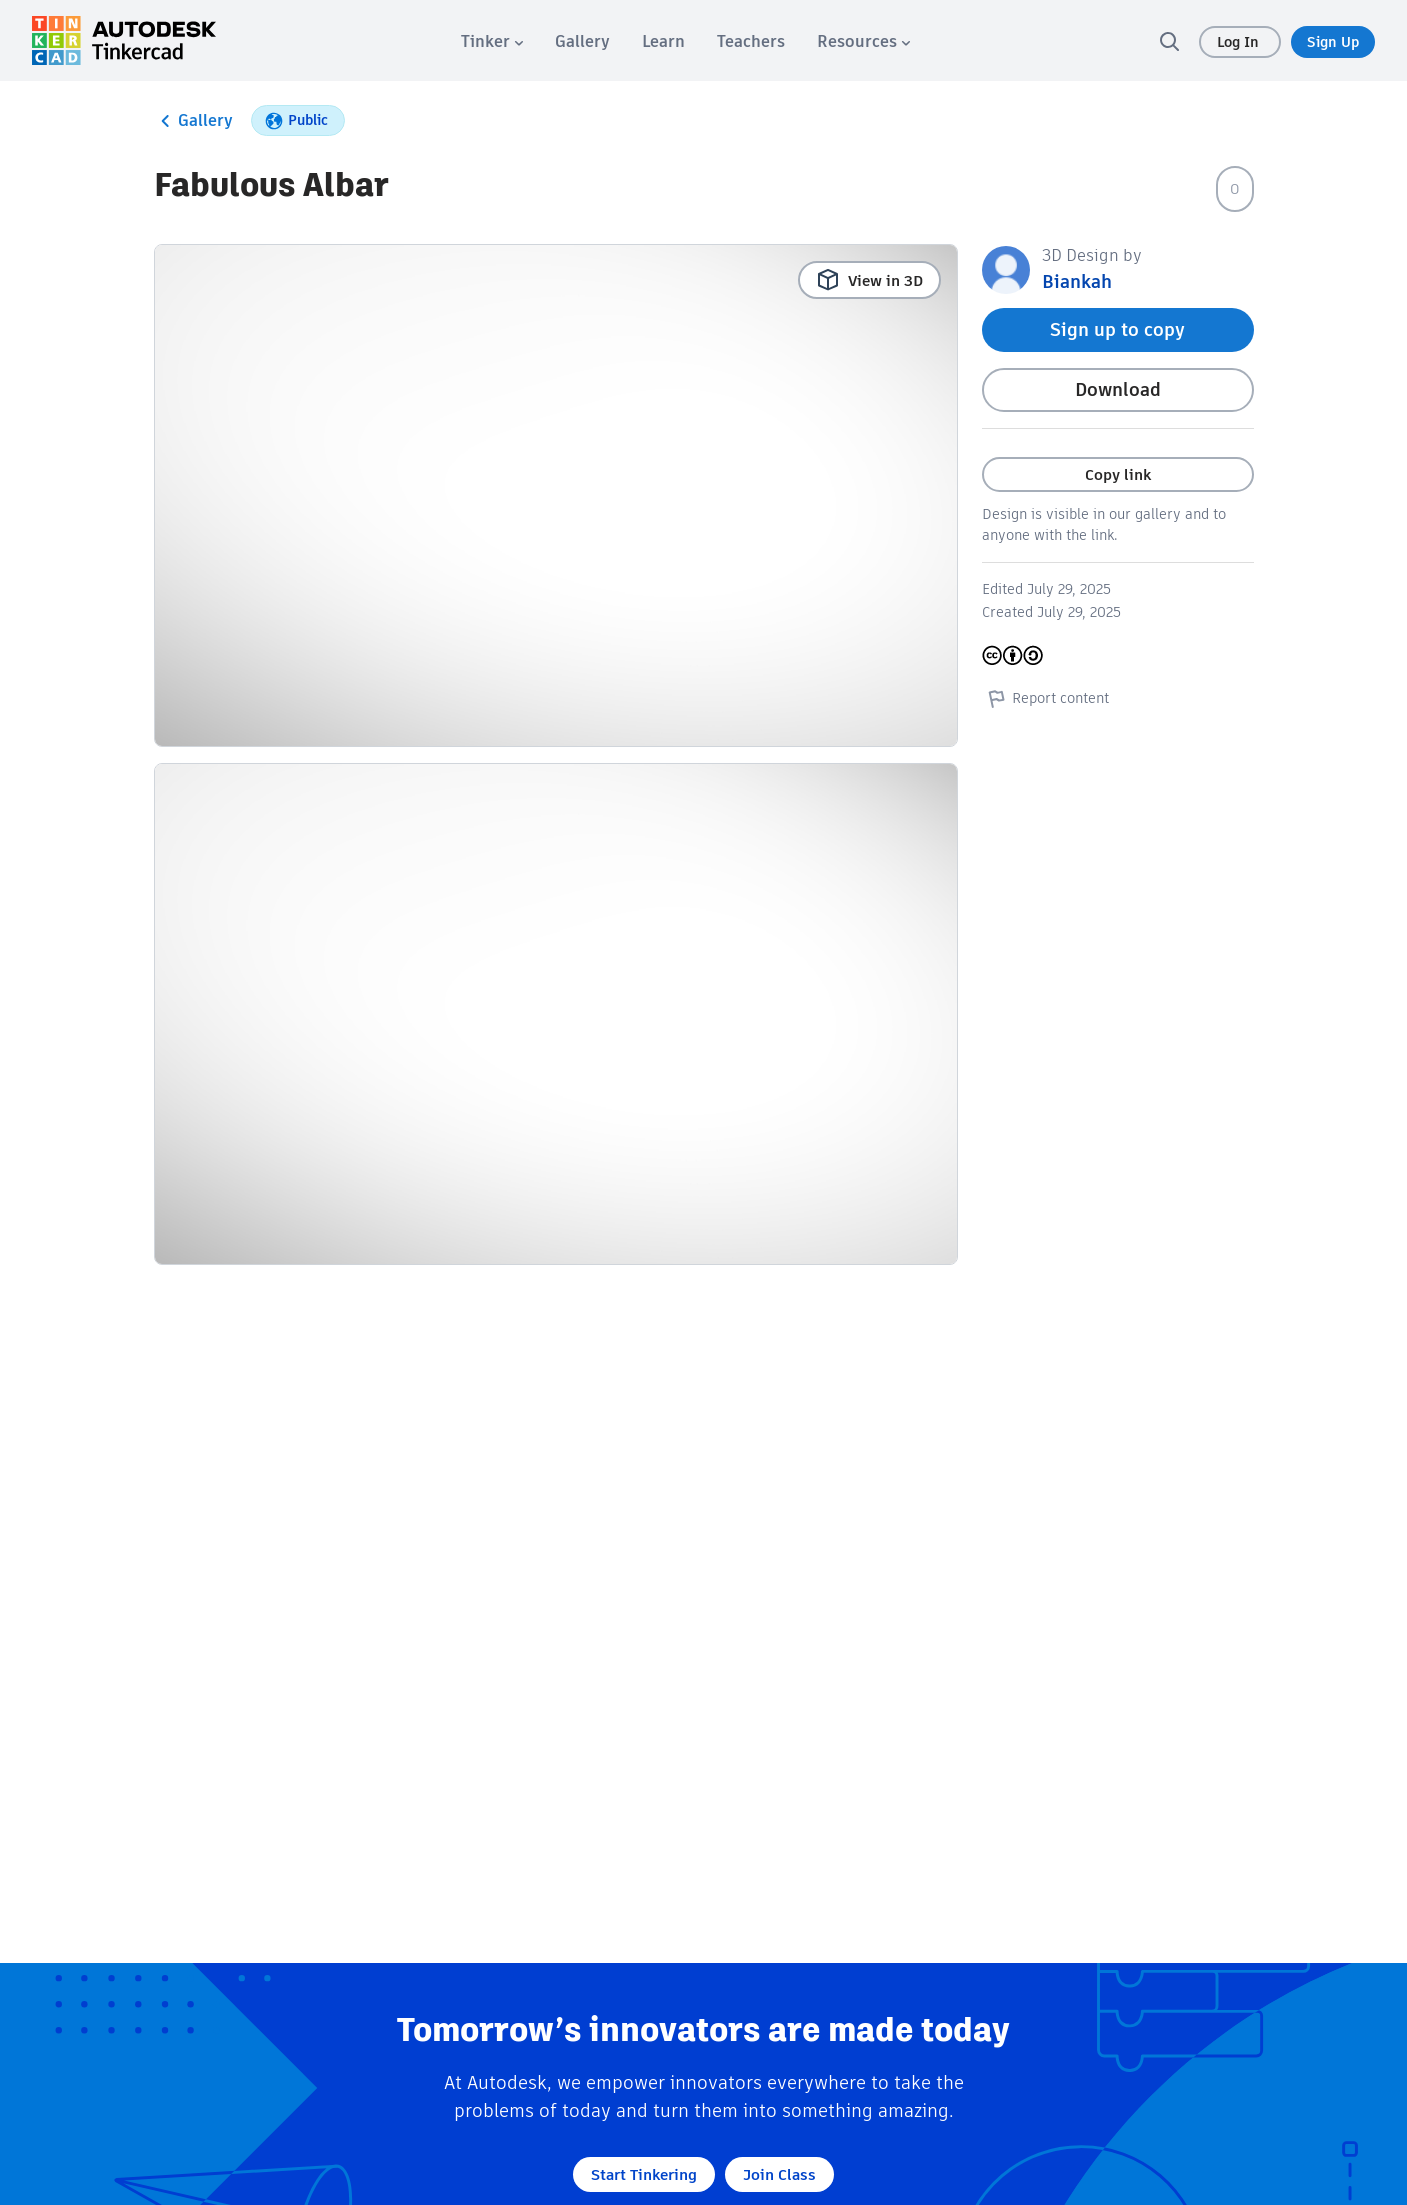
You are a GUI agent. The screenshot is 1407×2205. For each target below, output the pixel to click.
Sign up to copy (1117, 329)
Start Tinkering (644, 2174)
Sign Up (1333, 42)
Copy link (1118, 474)
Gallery (193, 121)
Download (1118, 389)
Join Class (779, 2174)
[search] (1169, 41)
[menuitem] (492, 41)
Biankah (1077, 281)
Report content (1045, 698)
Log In (1240, 42)
